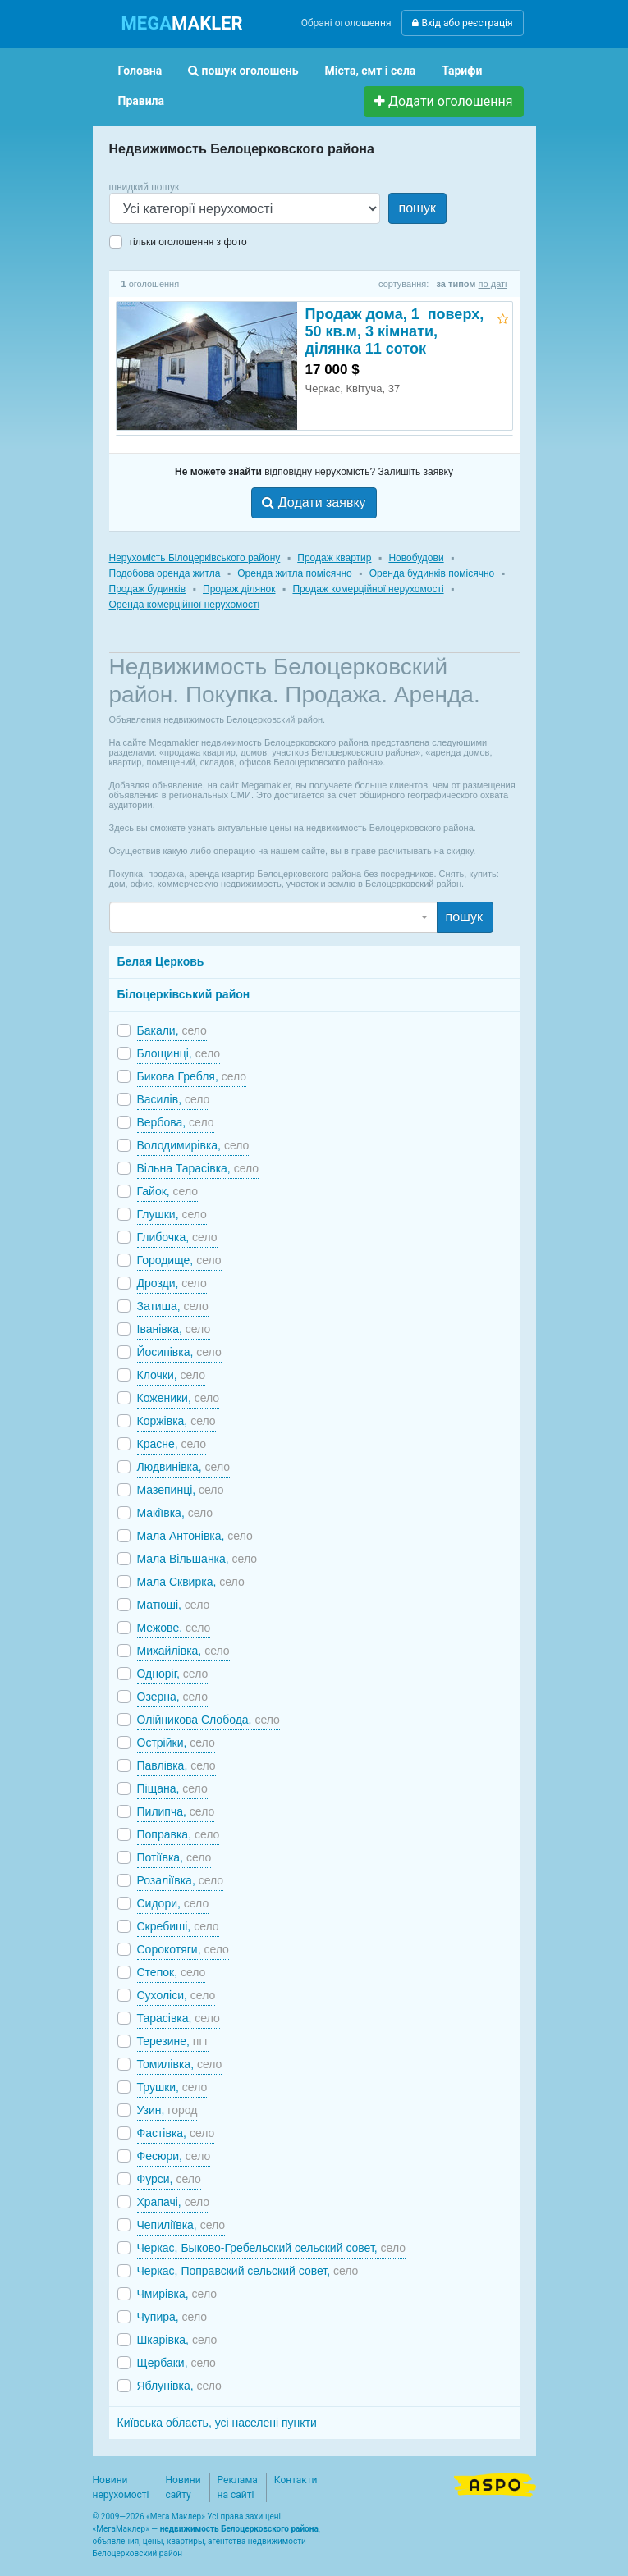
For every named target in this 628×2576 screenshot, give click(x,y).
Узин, (167, 2110)
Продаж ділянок (239, 589)
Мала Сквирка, (191, 1581)
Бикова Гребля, (192, 1076)
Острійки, (176, 1742)
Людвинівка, (184, 1466)
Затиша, (173, 1306)
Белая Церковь (160, 961)
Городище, (179, 1260)
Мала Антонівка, (195, 1535)
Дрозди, (172, 1283)
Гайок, (168, 1191)
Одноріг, (173, 1673)
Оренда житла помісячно (294, 573)
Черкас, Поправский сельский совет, (248, 2270)
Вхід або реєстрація (462, 23)
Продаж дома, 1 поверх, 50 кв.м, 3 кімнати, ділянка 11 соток (394, 331)
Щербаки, (176, 2362)
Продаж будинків (147, 589)
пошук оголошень (243, 70)
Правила (141, 100)
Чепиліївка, (181, 2224)
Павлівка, (176, 1765)
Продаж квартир (334, 558)
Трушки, (172, 2087)
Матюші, (173, 1604)
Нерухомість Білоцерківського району (195, 558)
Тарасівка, (178, 2018)
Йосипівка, (179, 1352)
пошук (417, 208)
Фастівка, (176, 2133)
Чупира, (172, 2316)
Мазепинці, (180, 1489)
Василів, (173, 1099)
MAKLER (182, 23)
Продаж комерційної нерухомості (367, 589)
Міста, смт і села (370, 70)
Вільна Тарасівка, (198, 1168)
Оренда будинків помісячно (432, 573)
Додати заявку (313, 502)
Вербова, (175, 1122)
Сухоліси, (176, 1995)
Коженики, (178, 1397)
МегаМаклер (120, 2528)
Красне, (171, 1443)
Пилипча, (176, 1811)
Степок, (171, 1972)
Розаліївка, (180, 1880)
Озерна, (172, 1696)
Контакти (296, 2480)
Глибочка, (177, 1237)
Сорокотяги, (183, 1949)
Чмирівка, (177, 2293)
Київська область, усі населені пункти (217, 2422)
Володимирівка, (193, 1145)
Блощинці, (179, 1053)
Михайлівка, (183, 1650)
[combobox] (273, 917)
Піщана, (172, 1788)
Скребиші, (178, 1926)
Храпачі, (173, 2201)
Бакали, (172, 1030)
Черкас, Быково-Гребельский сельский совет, (271, 2247)
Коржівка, (176, 1420)
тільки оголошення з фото (188, 242)
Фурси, (169, 2178)
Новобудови (415, 558)
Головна (140, 70)
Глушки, (172, 1214)
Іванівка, (174, 1329)
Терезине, (173, 2041)
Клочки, (171, 1375)
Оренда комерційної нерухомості (184, 604)
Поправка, (178, 1834)
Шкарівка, (177, 2339)
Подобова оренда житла (165, 573)
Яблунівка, (179, 2385)
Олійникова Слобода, (208, 1719)
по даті (493, 284)
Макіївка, (175, 1512)
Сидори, (173, 1903)
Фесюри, (174, 2156)
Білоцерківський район (183, 994)
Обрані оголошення (346, 23)
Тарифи (462, 70)
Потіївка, (174, 1857)
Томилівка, (179, 2064)
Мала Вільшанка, (197, 1558)
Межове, (174, 1627)
